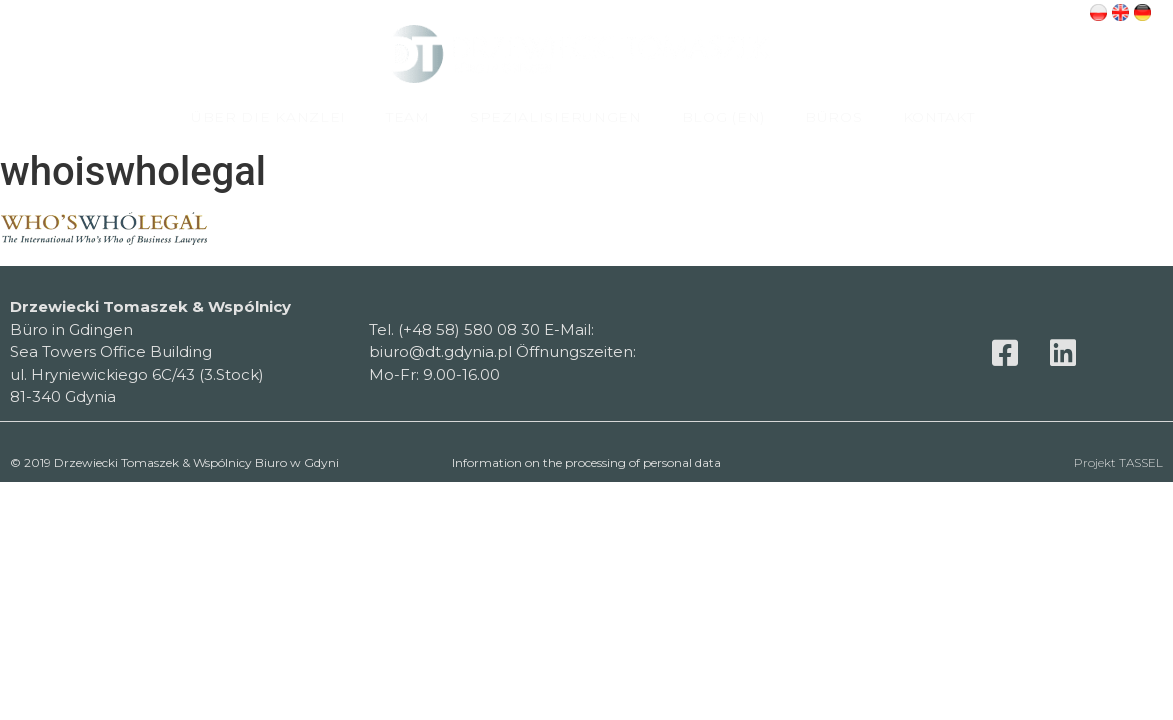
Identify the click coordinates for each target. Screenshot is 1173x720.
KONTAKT (939, 117)
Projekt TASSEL (1118, 462)
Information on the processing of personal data (586, 462)
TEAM (408, 117)
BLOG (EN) (723, 117)
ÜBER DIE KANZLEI (268, 117)
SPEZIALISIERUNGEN (556, 117)
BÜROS (834, 117)
